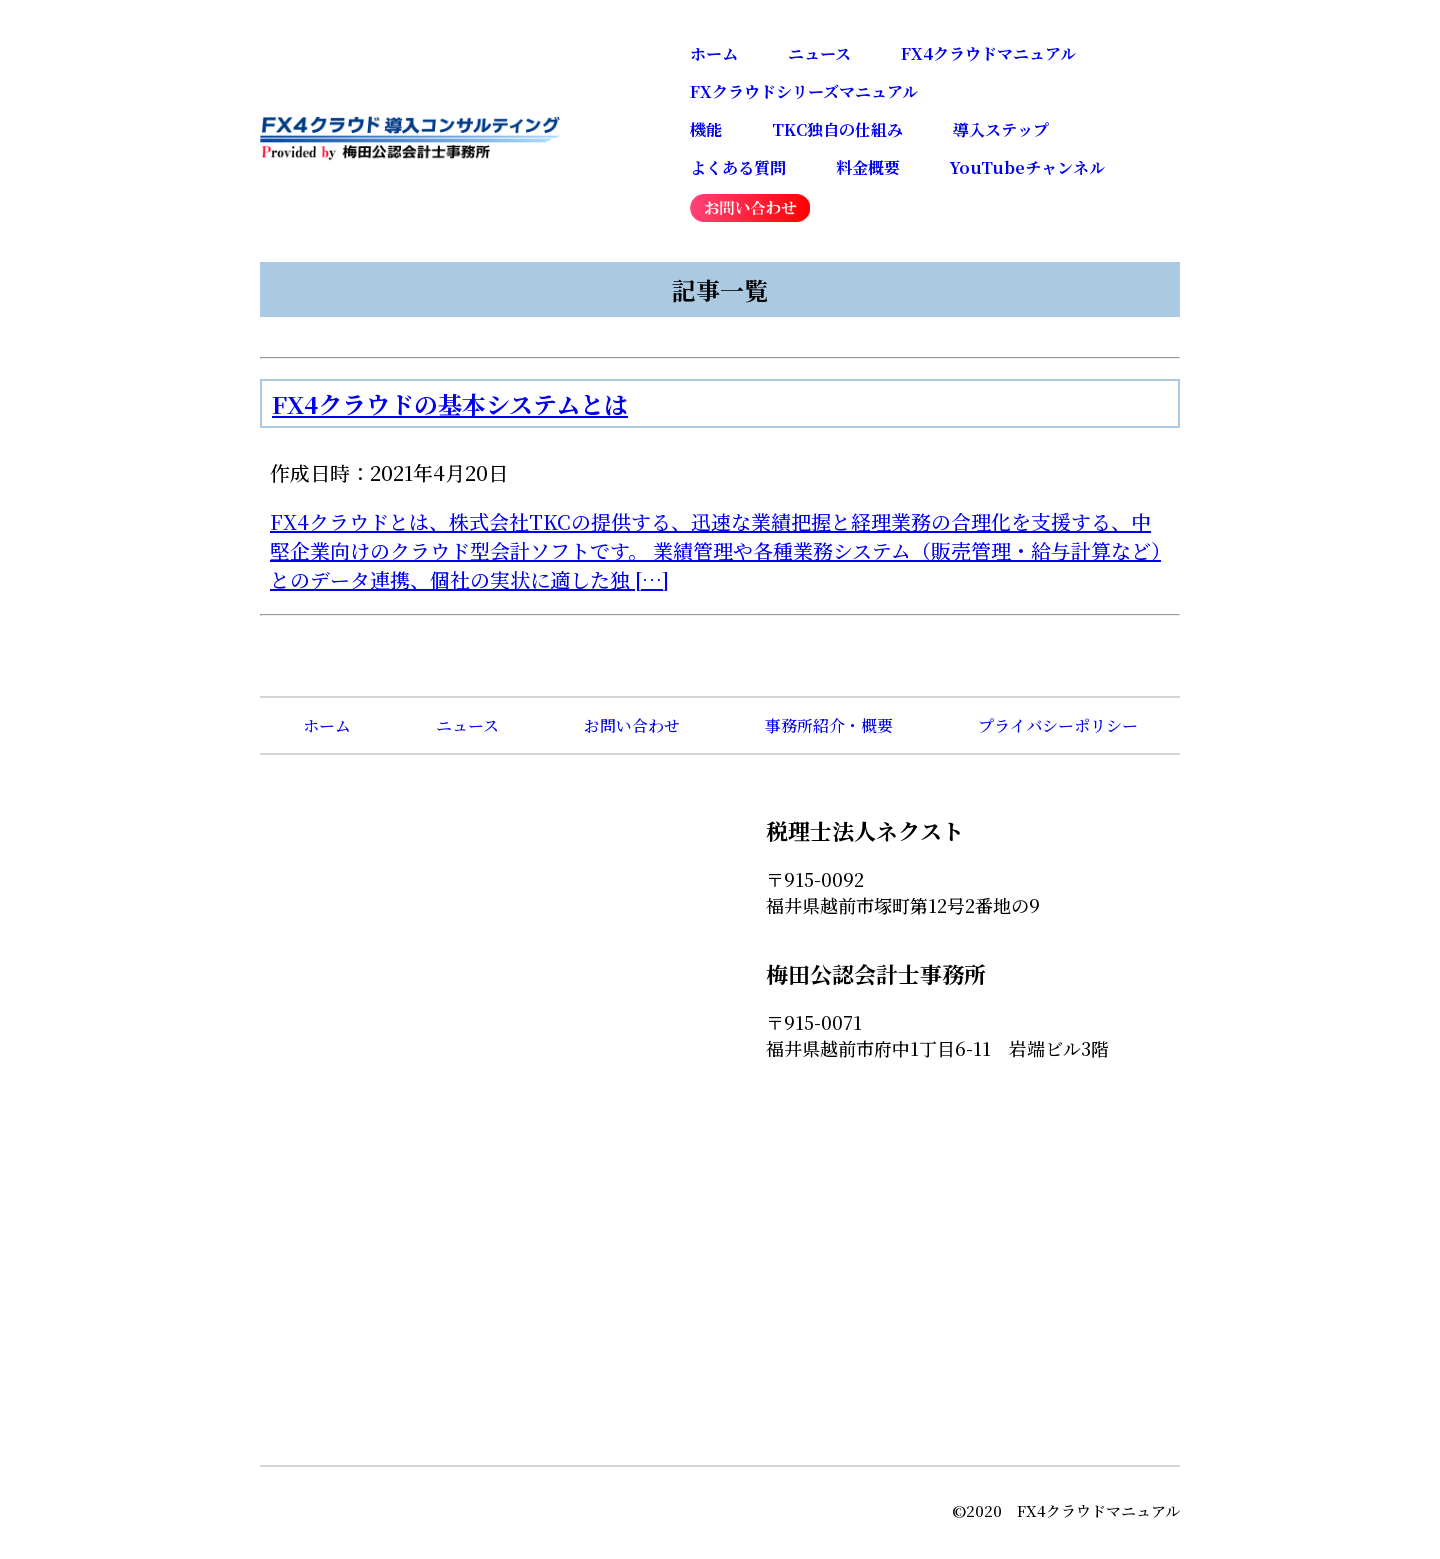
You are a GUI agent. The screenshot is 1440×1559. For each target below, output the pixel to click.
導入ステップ (1001, 129)
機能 (706, 129)
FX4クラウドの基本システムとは (450, 403)
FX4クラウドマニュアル (988, 53)
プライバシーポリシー (1058, 725)
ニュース (819, 53)
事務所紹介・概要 (829, 725)
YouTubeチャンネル (1027, 167)
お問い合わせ (632, 725)
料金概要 (868, 167)
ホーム (714, 53)
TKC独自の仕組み (837, 129)
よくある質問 (738, 167)
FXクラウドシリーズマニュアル (804, 91)
